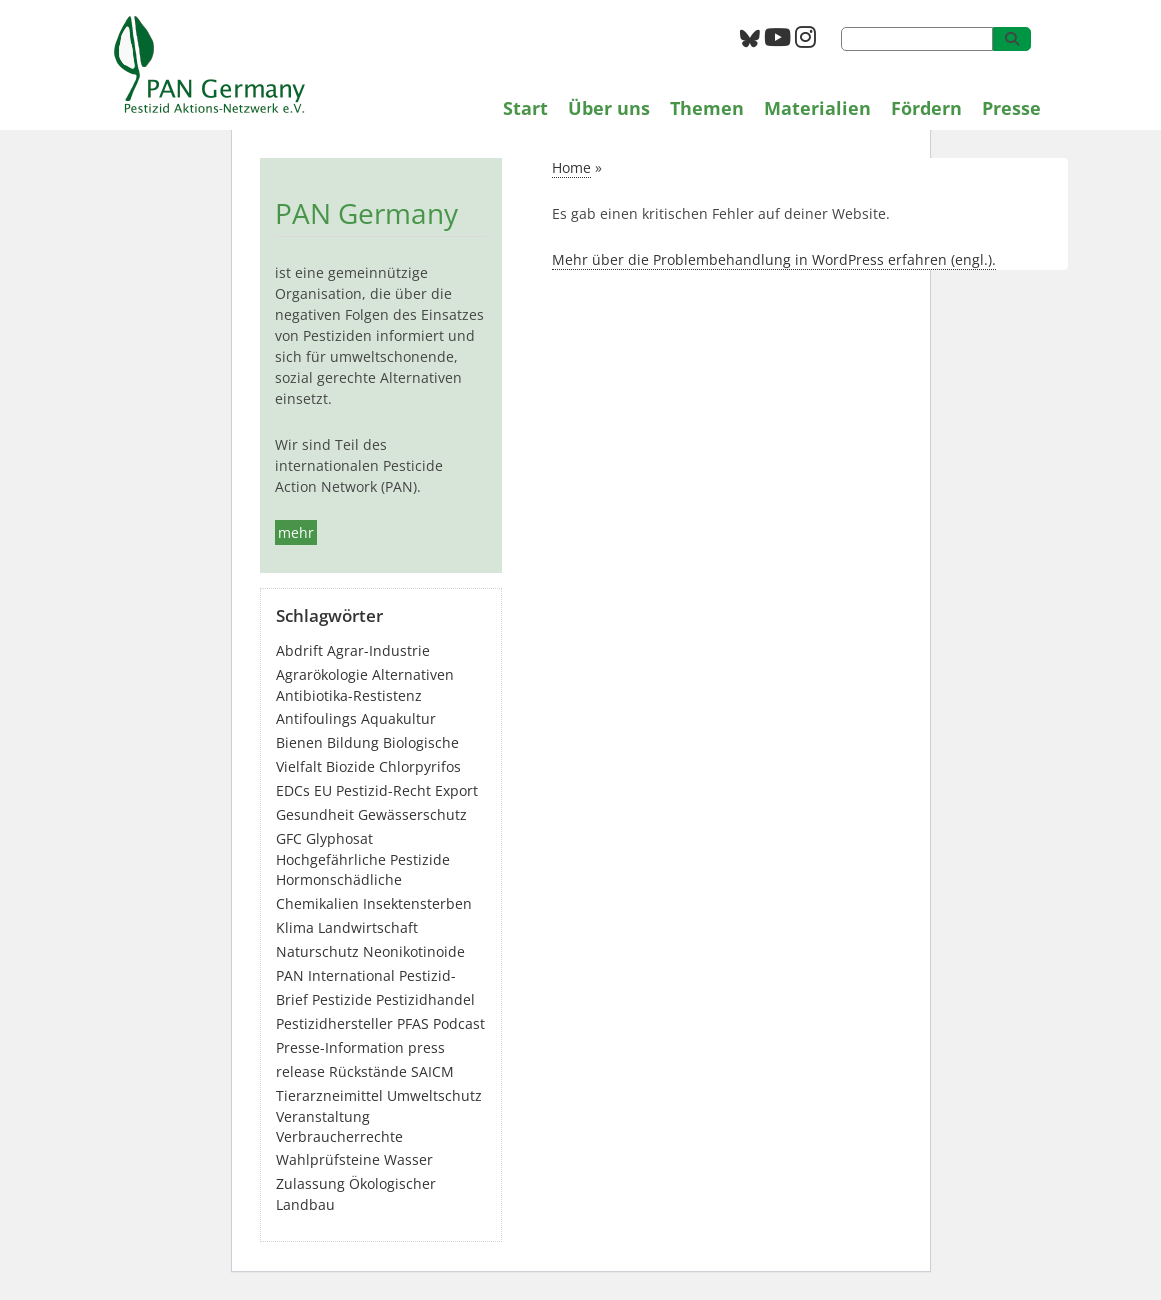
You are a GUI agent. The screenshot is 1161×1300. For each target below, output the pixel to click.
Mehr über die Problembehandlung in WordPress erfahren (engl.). (774, 259)
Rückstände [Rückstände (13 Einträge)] (368, 1071)
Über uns (609, 108)
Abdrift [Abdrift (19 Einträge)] (299, 650)
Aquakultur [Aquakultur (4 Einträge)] (398, 718)
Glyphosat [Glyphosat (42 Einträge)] (339, 838)
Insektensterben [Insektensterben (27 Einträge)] (417, 903)
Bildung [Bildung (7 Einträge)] (353, 742)
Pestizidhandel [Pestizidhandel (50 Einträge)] (425, 999)
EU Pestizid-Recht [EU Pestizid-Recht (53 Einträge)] (372, 790)
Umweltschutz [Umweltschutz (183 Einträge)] (434, 1095)
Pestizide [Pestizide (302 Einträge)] (342, 999)
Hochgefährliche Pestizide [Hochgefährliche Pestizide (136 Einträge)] (363, 859)
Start (525, 108)
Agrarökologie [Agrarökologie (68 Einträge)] (322, 674)
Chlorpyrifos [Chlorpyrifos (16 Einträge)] (420, 766)
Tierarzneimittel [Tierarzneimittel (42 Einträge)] (329, 1095)
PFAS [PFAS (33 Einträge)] (413, 1023)
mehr (296, 532)
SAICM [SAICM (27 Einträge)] (432, 1071)
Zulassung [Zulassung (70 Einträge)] (310, 1183)
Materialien (817, 108)
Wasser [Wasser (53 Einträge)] (408, 1159)
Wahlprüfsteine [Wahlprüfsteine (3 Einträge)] (328, 1159)
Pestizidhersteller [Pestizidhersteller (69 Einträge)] (334, 1023)
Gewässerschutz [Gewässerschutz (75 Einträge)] (412, 814)
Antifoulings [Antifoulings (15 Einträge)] (316, 718)
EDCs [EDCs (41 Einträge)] (293, 790)
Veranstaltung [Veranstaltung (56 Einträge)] (323, 1116)
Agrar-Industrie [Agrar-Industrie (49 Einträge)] (378, 650)
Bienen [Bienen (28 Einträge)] (299, 742)
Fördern (926, 108)
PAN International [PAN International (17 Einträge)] (335, 975)
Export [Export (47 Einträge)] (456, 790)
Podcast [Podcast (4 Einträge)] (459, 1023)
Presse (1011, 108)
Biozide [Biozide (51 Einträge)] (350, 766)
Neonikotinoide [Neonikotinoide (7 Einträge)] (414, 951)
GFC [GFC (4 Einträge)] (289, 838)
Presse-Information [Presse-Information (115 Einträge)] (340, 1047)
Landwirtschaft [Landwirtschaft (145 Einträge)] (368, 927)
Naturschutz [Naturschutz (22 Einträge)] (317, 951)
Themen (707, 108)
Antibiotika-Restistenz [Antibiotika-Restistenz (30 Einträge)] (349, 695)
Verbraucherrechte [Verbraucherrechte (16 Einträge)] (339, 1136)
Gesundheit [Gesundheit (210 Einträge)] (315, 814)
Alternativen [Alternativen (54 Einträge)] (413, 674)
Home (571, 167)
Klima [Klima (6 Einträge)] (295, 927)
